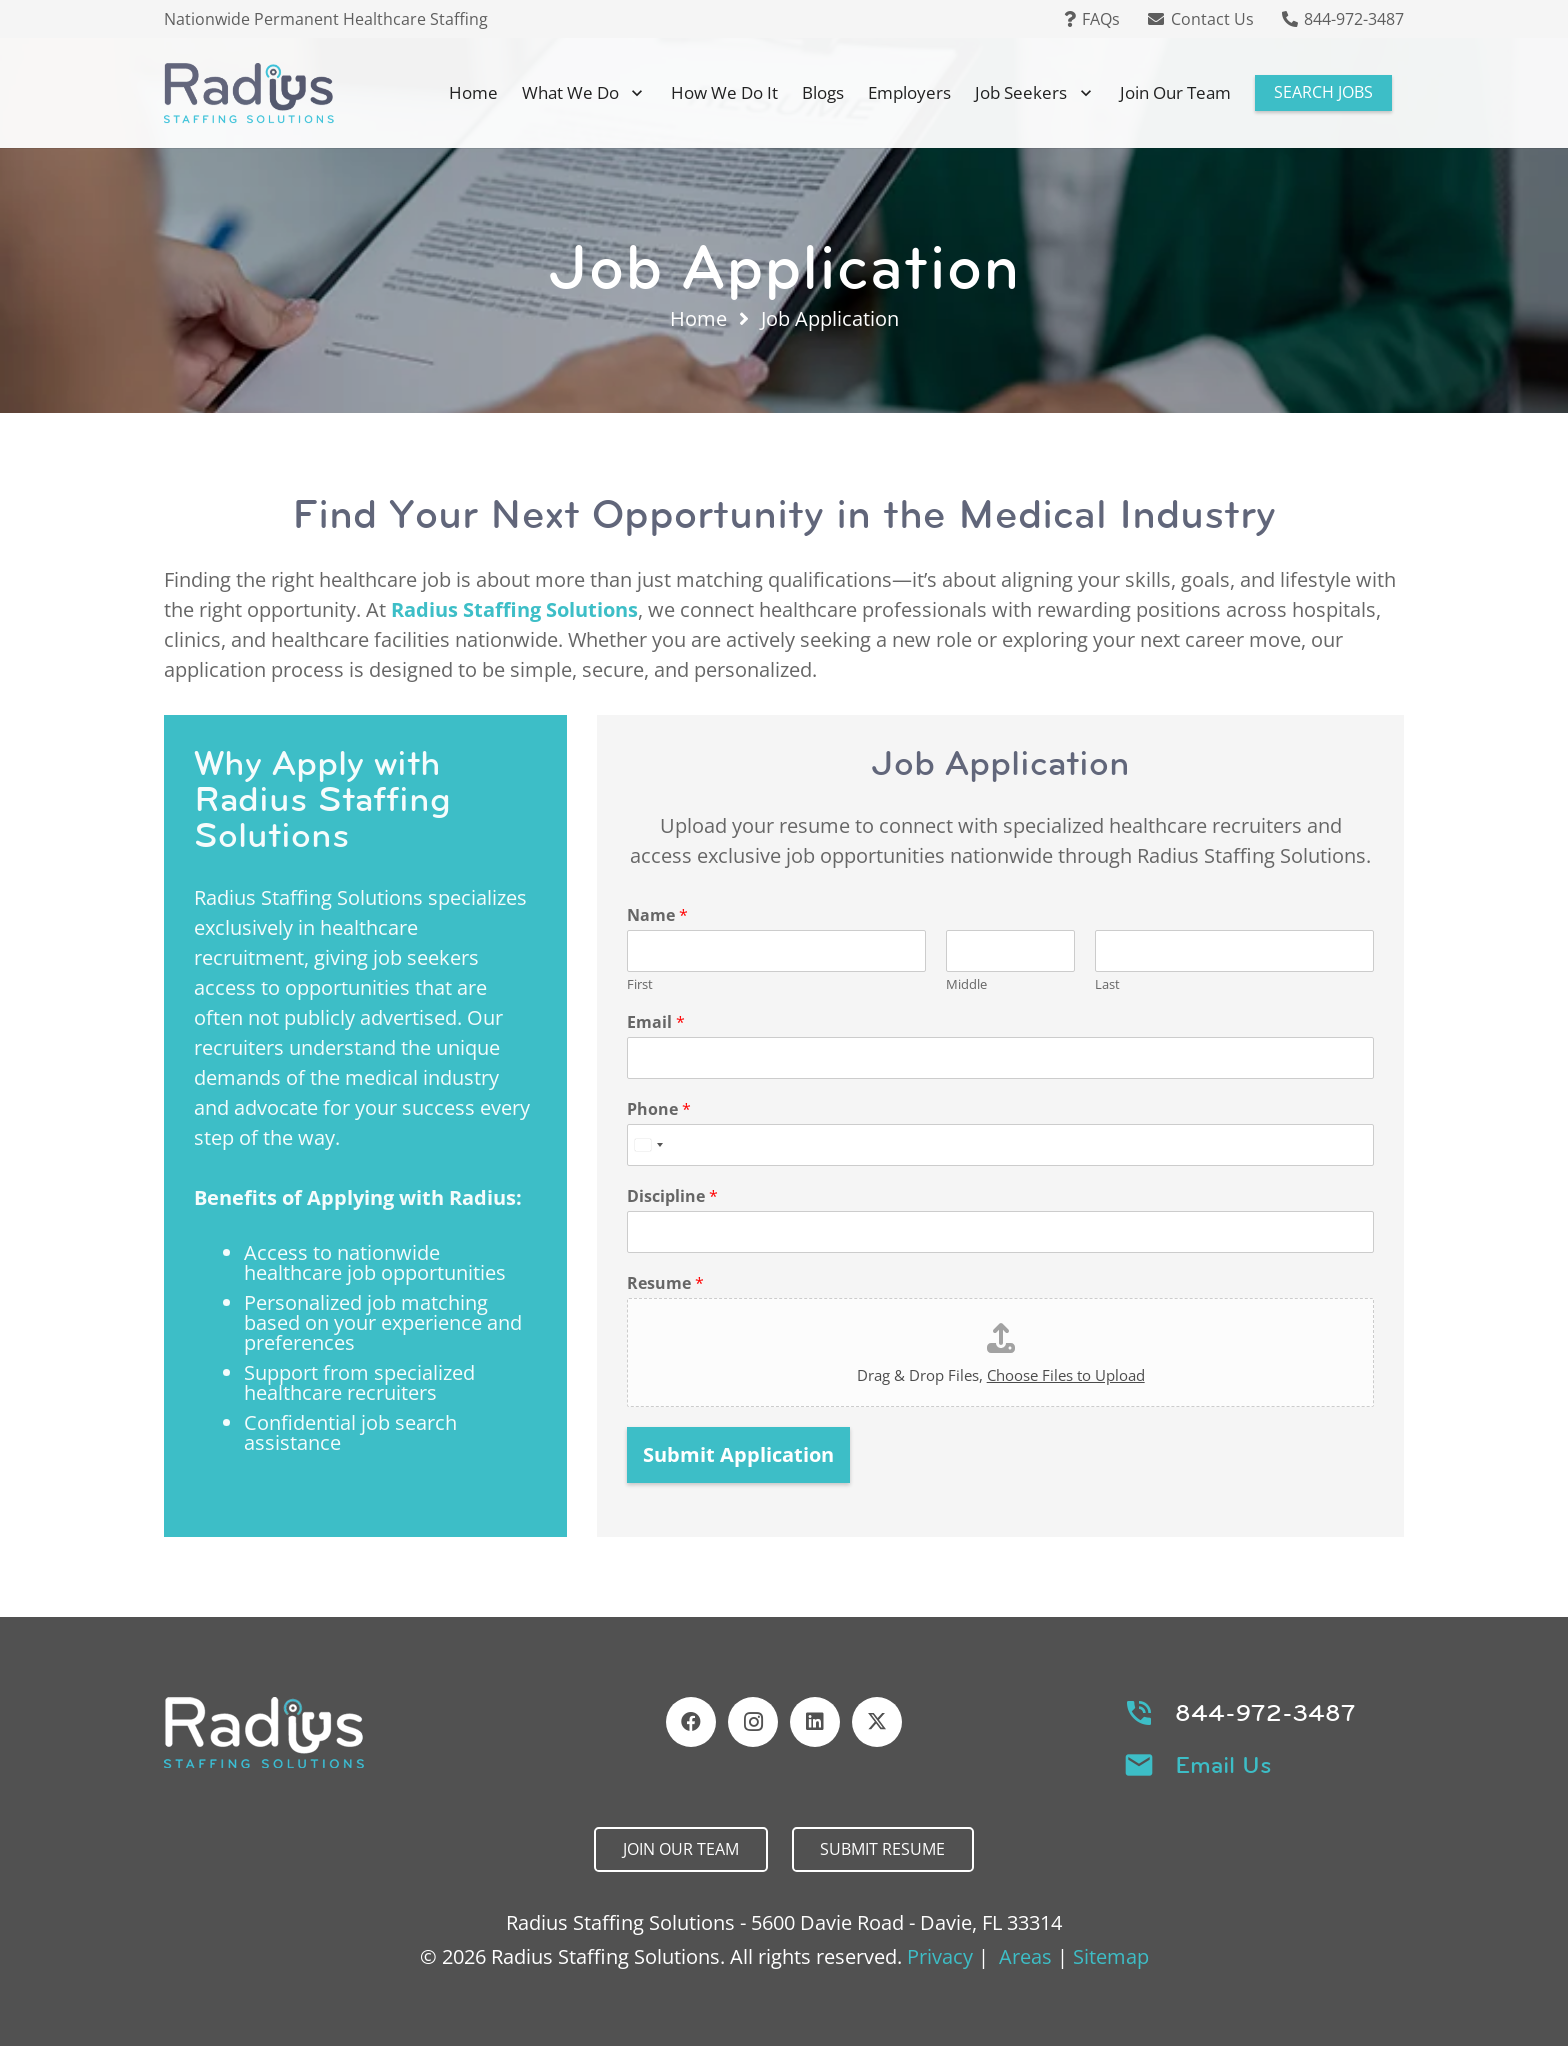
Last (1107, 984)
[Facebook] (691, 1722)
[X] (877, 1722)
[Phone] (1000, 1145)
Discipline (672, 1196)
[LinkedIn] (815, 1722)
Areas (1025, 1956)
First (640, 984)
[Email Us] (1149, 1765)
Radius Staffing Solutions (514, 609)
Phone (659, 1109)
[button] (633, 93)
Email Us (1223, 1765)
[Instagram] (753, 1722)
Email (656, 1022)
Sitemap (1111, 1956)
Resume (665, 1283)
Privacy (940, 1956)
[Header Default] (249, 93)
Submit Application (738, 1454)
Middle (966, 984)
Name (657, 915)
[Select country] (648, 1145)
